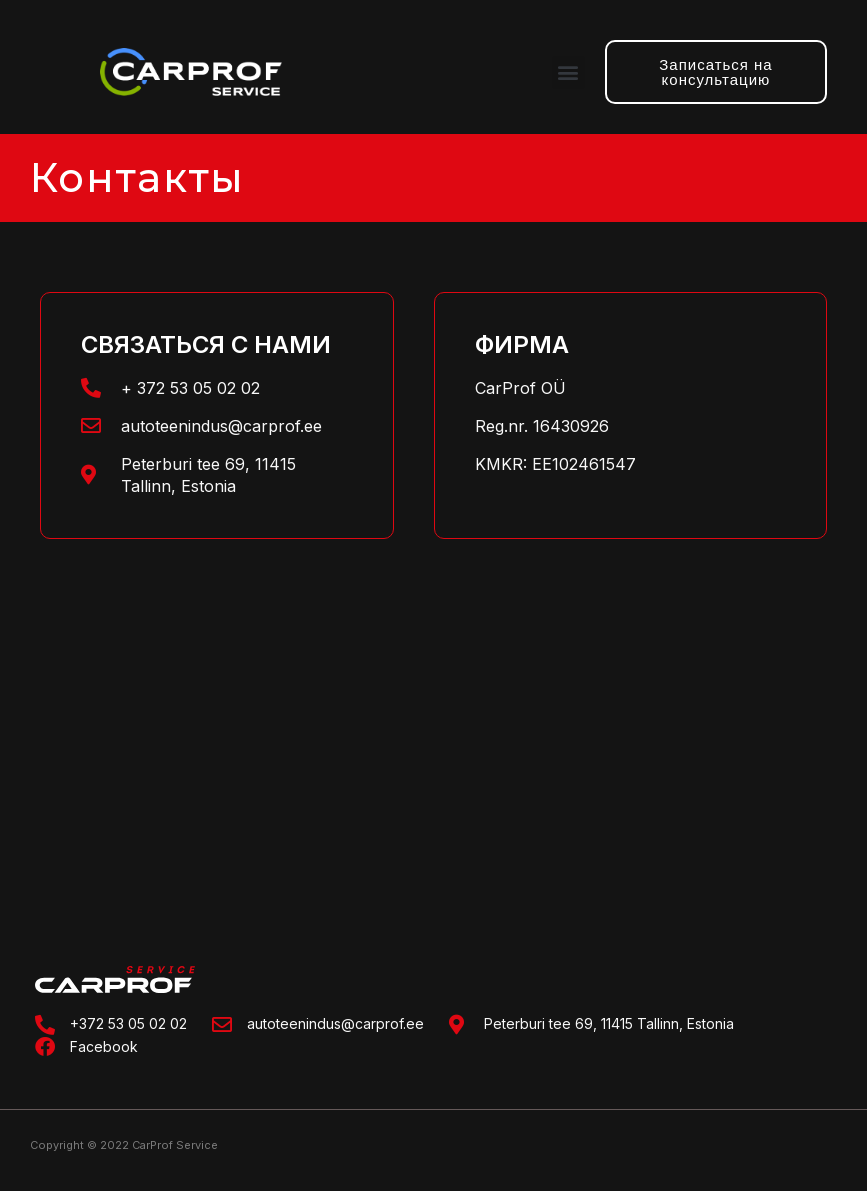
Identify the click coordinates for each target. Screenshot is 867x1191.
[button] (568, 72)
